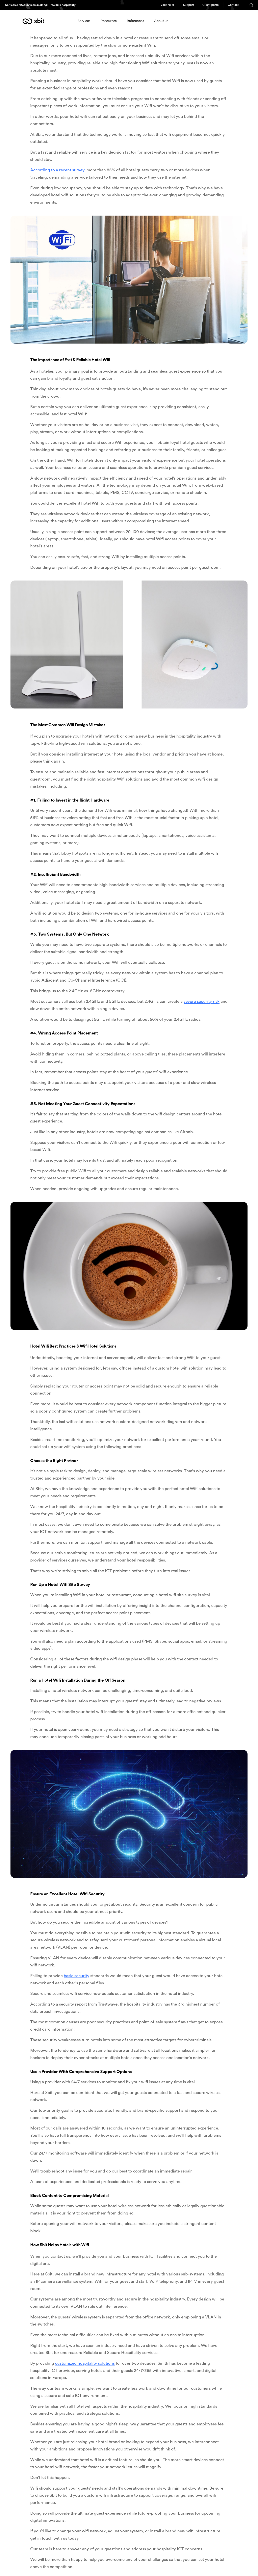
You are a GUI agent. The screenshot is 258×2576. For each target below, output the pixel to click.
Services (84, 21)
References (135, 21)
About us (161, 21)
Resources (109, 21)
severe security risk (202, 1001)
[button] (250, 5)
